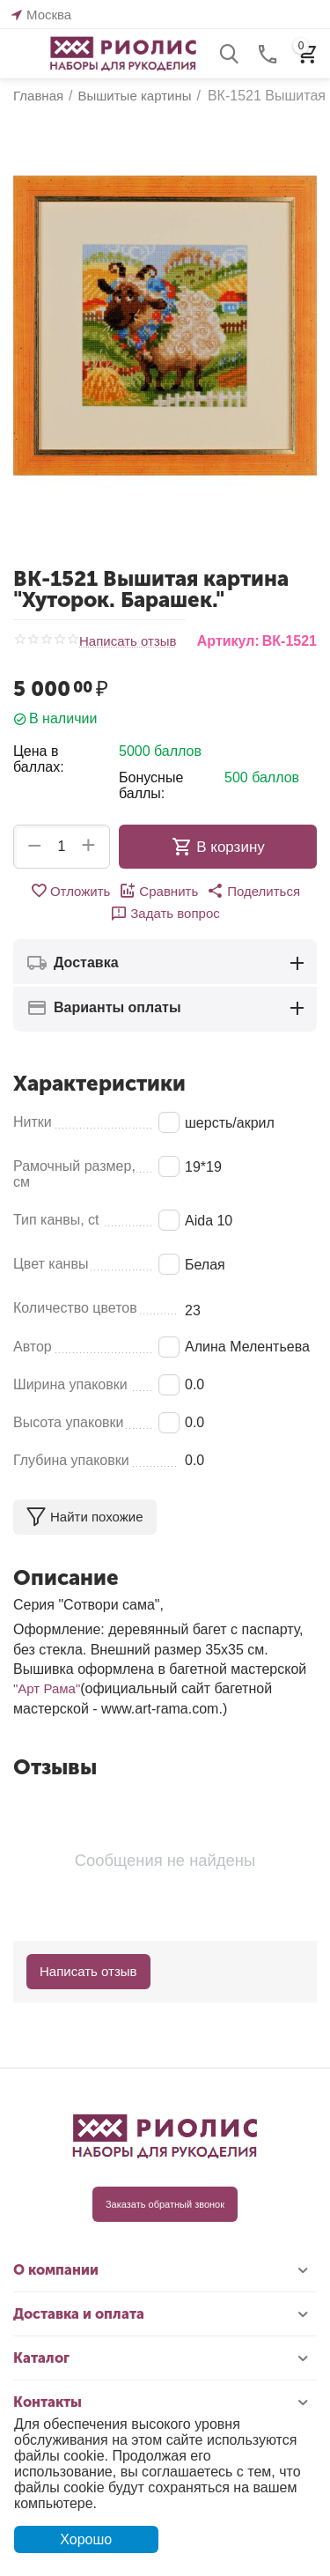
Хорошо (86, 2539)
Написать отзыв (128, 641)
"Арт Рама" (46, 1688)
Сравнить (158, 890)
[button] (253, 890)
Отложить (70, 890)
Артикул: (228, 640)
